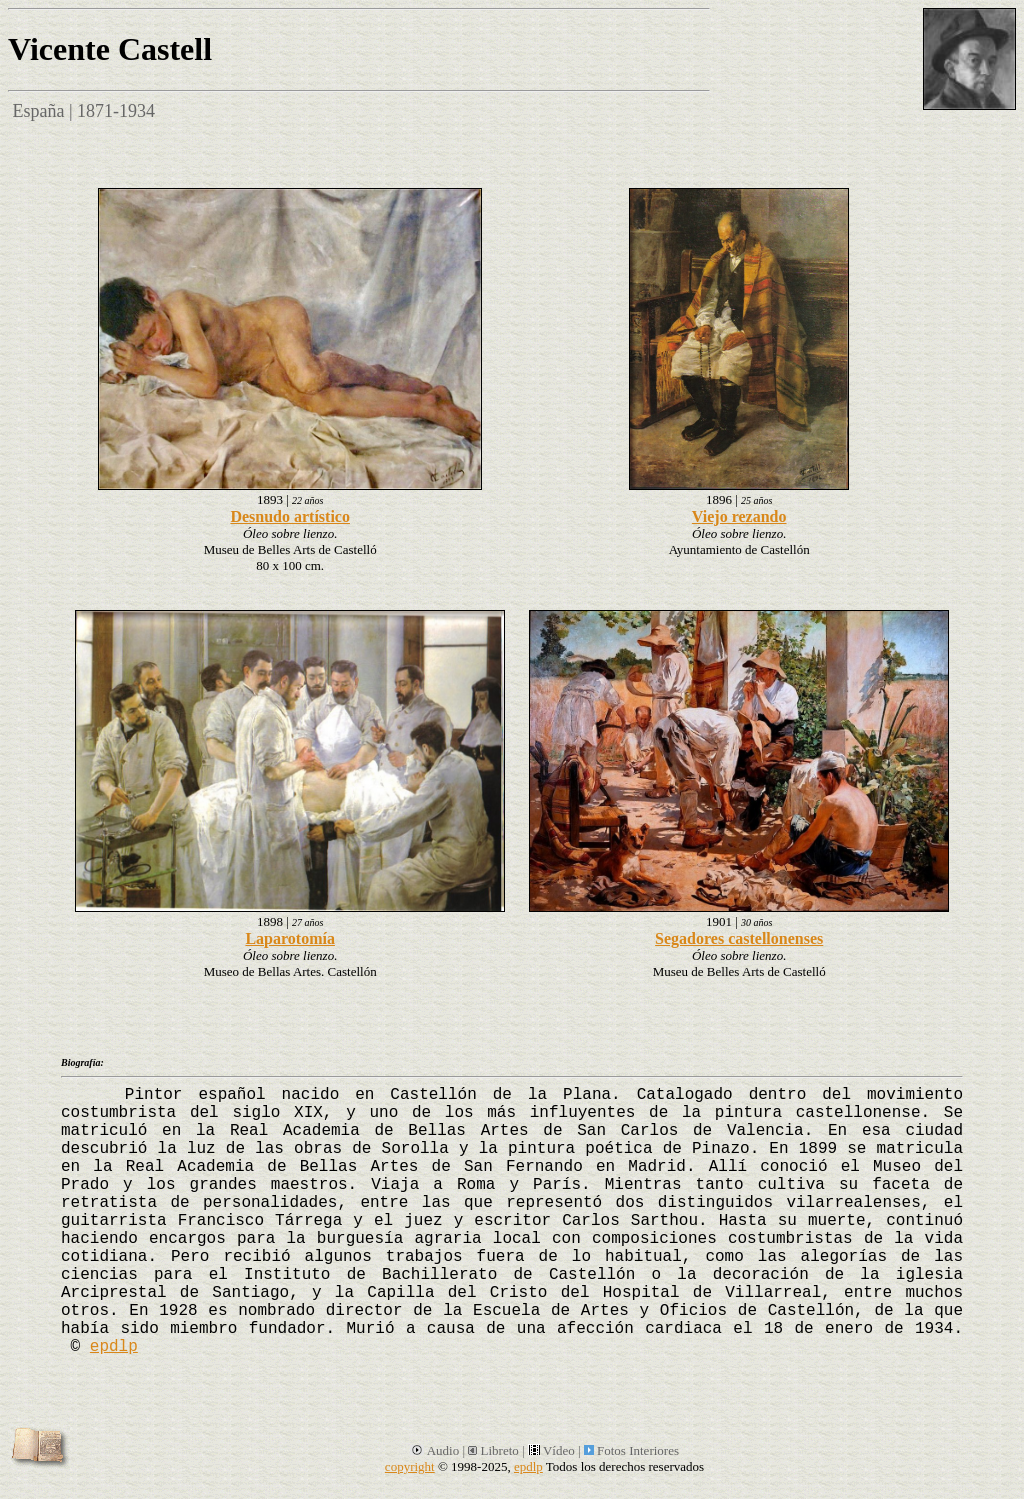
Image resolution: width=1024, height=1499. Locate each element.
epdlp (114, 1347)
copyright (410, 1466)
